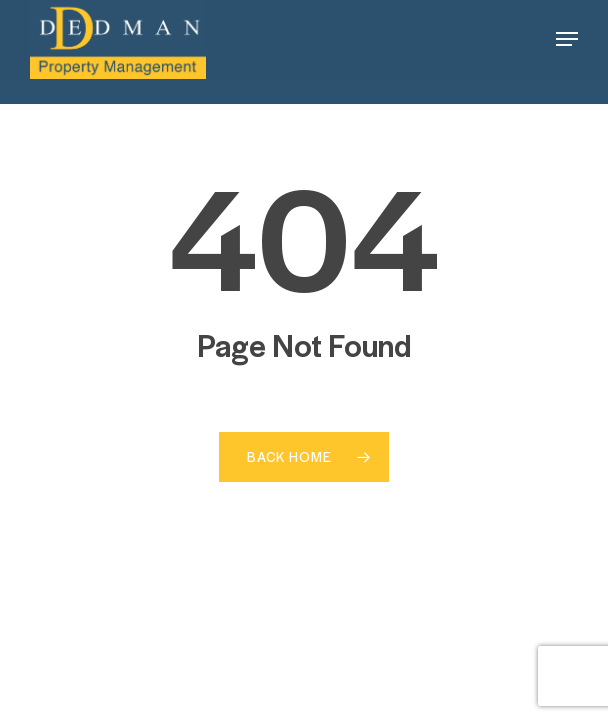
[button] (567, 39)
